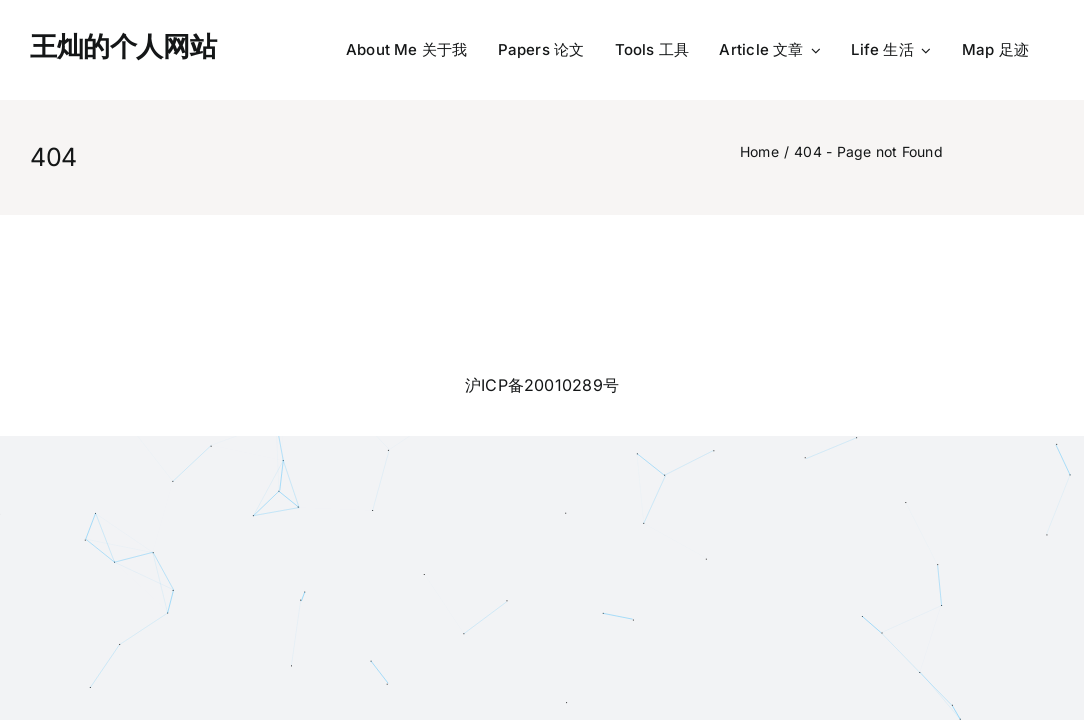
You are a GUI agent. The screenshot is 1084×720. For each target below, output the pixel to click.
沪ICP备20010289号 (542, 385)
